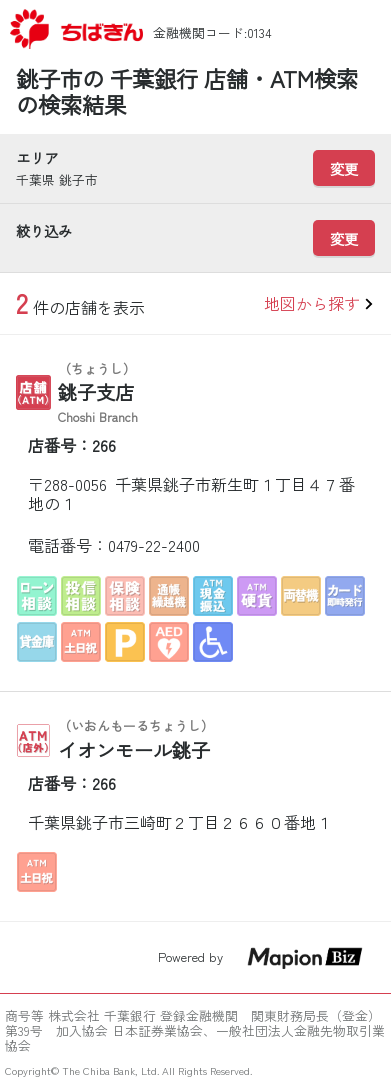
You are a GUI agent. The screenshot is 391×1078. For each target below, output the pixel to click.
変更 (344, 168)
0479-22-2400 (154, 545)
